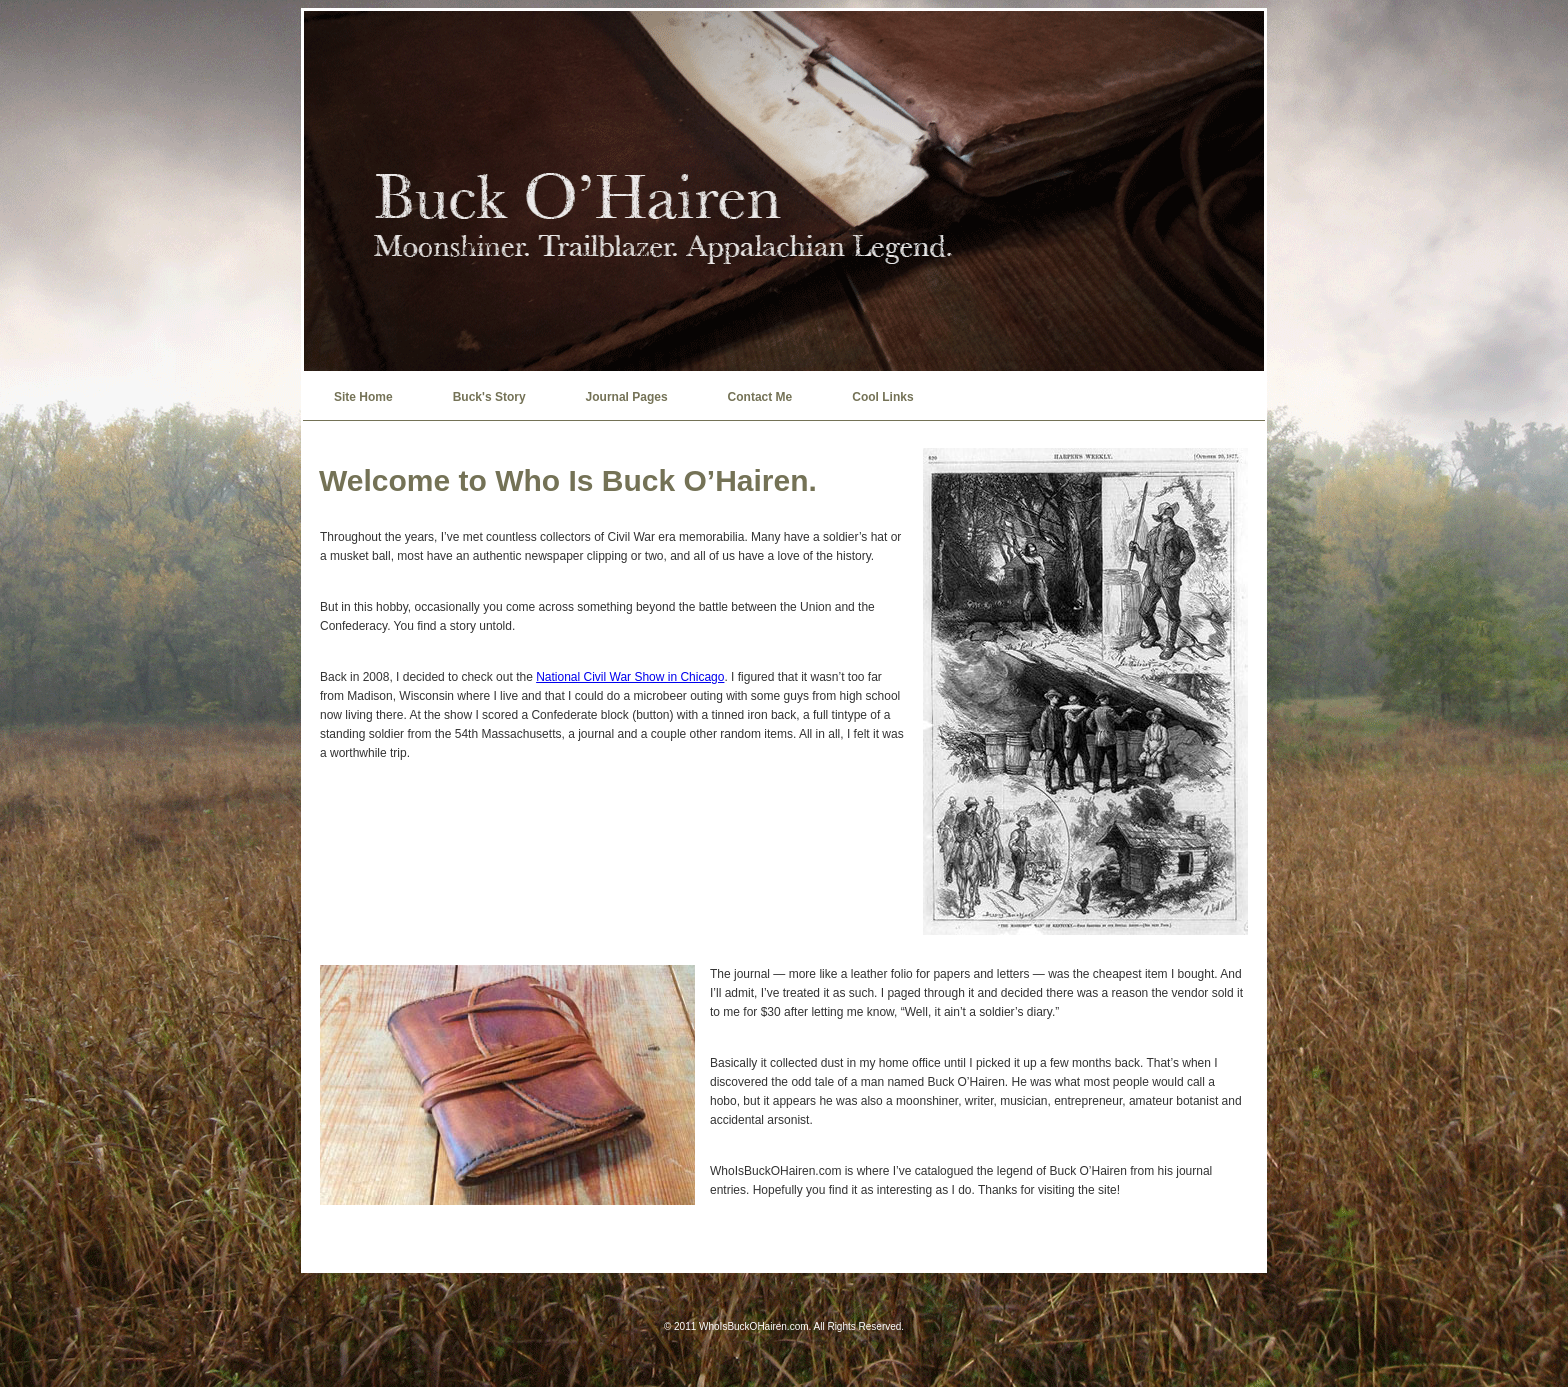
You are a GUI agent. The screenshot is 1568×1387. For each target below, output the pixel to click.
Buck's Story (489, 397)
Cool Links (882, 397)
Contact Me (760, 397)
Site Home (363, 397)
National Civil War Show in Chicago (630, 677)
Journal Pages (627, 397)
